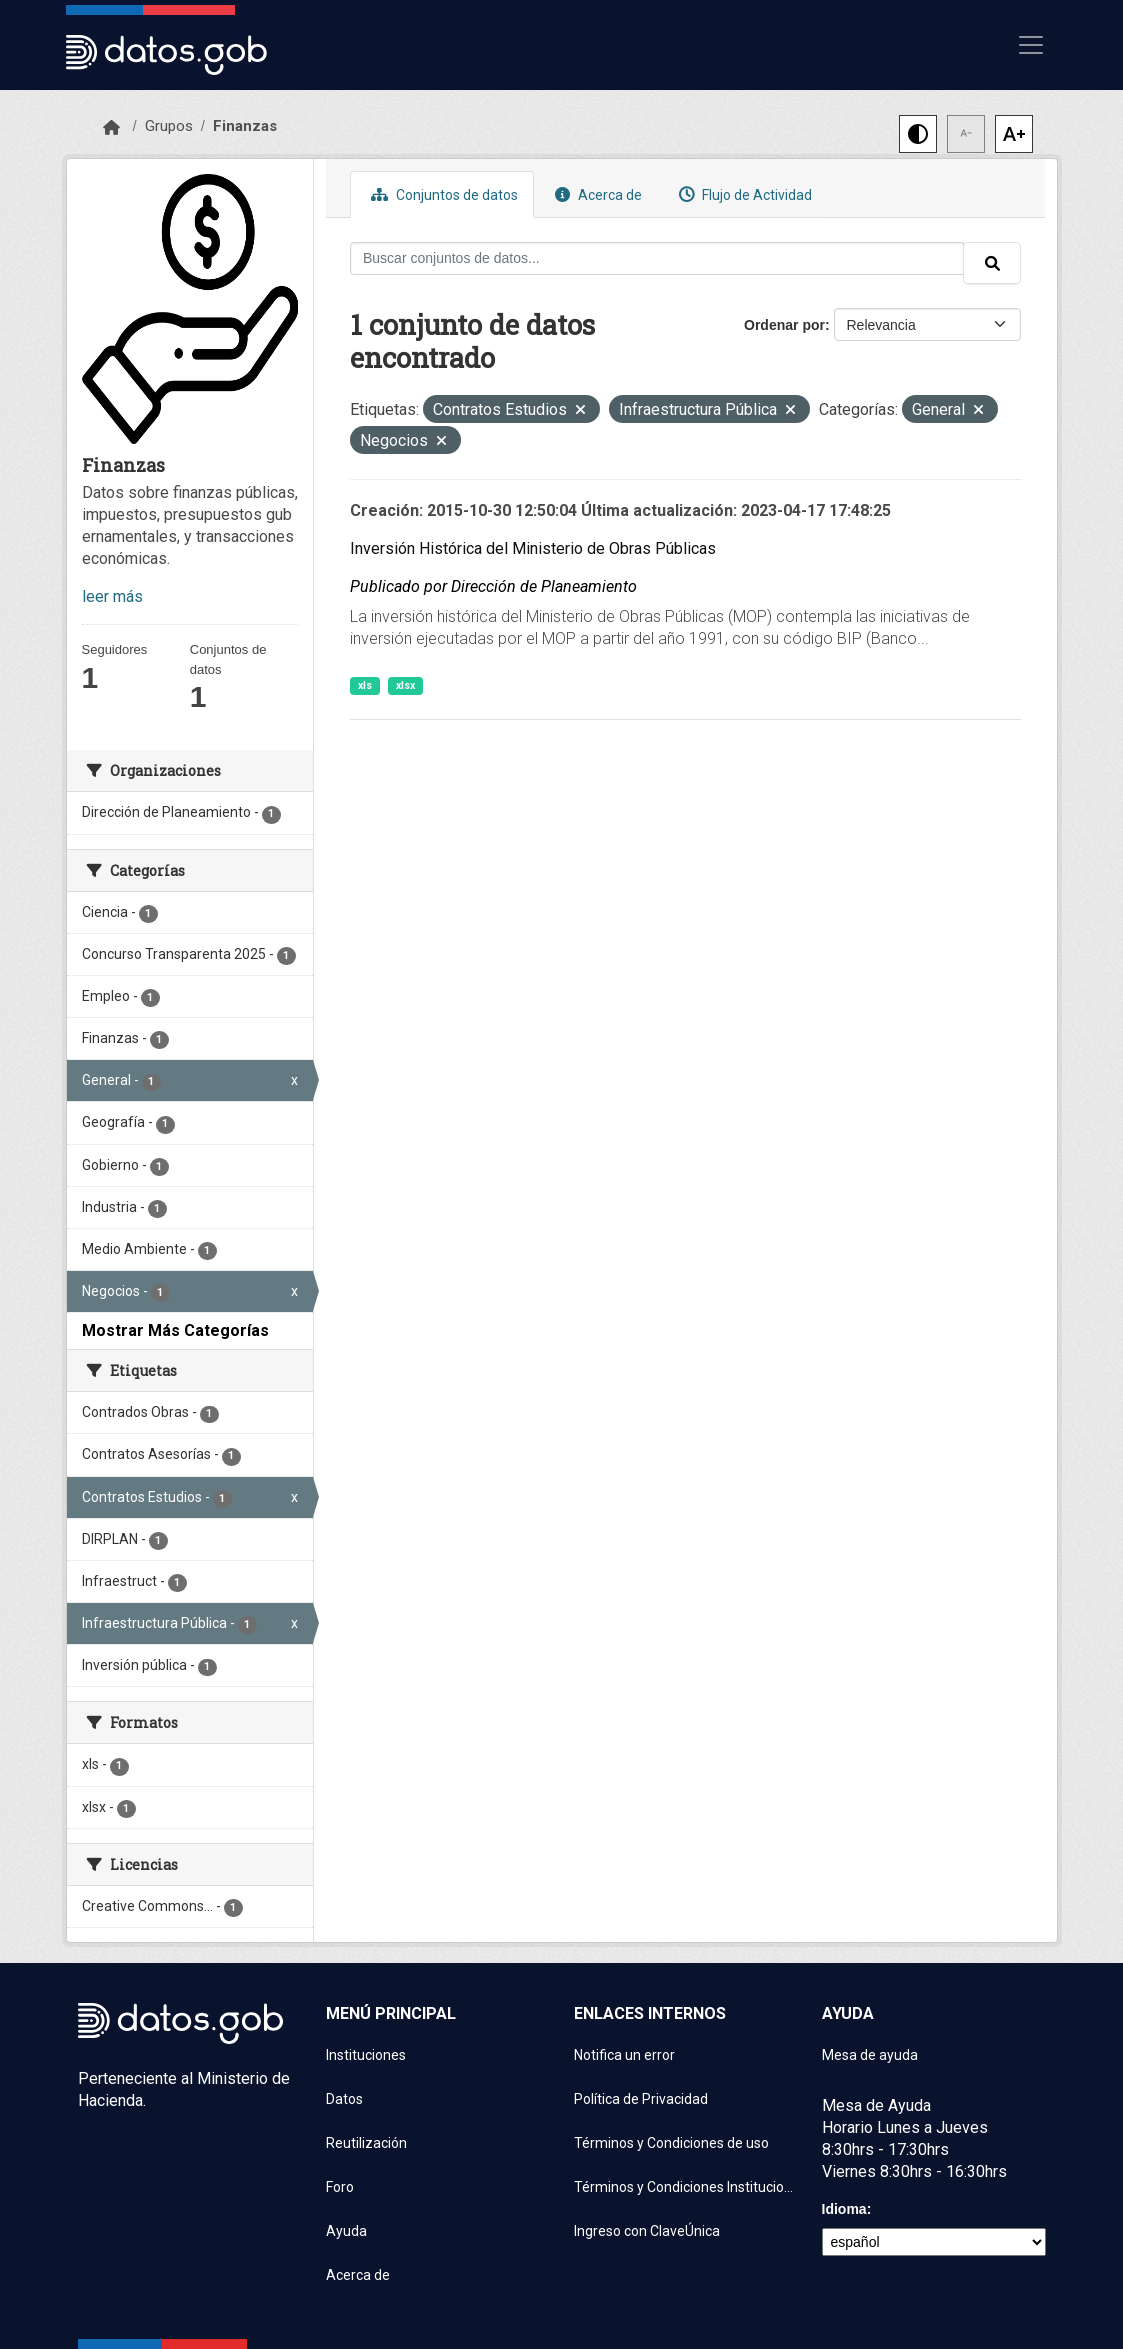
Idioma (844, 2209)
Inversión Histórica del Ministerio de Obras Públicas (533, 548)
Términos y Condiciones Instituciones (686, 2187)
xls (365, 685)
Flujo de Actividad (743, 194)
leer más (112, 596)
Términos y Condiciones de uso (671, 2143)
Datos (344, 2099)
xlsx (405, 685)
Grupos (169, 126)
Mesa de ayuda (870, 2055)
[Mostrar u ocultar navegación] (1031, 45)
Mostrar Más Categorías (175, 1330)
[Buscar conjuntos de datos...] (657, 258)
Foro (340, 2187)
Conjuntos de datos (442, 194)
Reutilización (366, 2143)
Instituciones (366, 2055)
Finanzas (245, 126)
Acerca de (596, 194)
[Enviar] (992, 263)
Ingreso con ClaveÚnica (647, 2231)
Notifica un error (624, 2055)
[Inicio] (111, 128)
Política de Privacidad (641, 2099)
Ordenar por (784, 325)
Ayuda (346, 2231)
